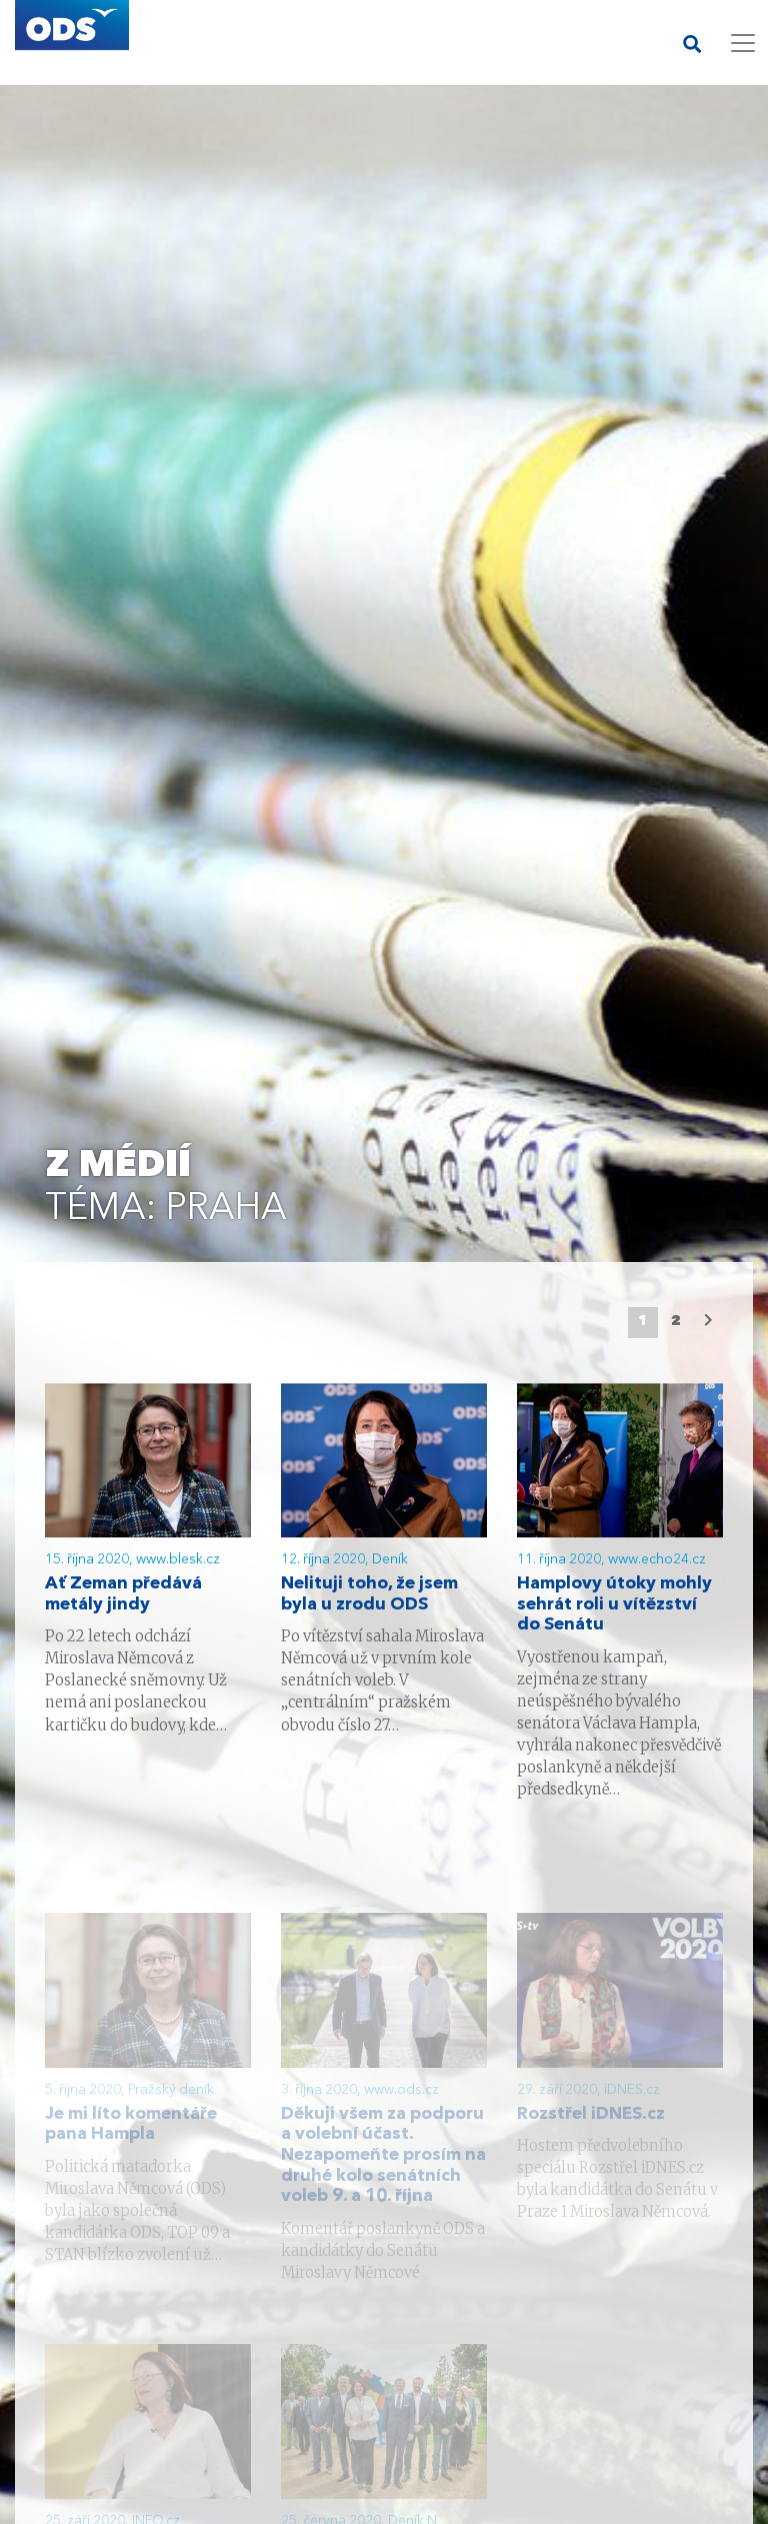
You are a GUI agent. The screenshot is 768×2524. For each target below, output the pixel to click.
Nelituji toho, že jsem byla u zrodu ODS (369, 1598)
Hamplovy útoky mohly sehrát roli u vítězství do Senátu (614, 1608)
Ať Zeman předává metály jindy (123, 1598)
